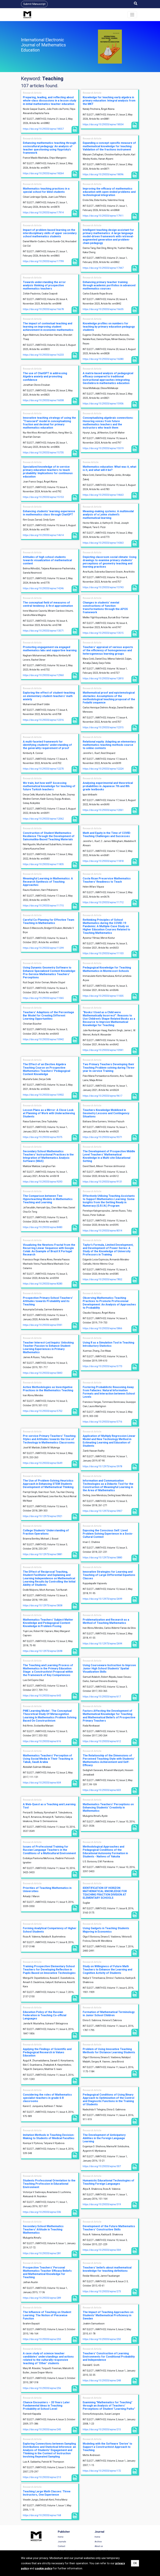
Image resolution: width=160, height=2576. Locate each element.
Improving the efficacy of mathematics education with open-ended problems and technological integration (109, 192)
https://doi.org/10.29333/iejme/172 (102, 2470)
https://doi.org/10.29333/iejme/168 (42, 2515)
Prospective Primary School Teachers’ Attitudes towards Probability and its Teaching (48, 1301)
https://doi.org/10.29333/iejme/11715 (43, 905)
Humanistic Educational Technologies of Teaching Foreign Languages (108, 2182)
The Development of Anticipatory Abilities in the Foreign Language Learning (104, 2138)
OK (135, 2563)
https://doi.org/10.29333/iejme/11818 (103, 861)
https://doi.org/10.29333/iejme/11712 (103, 902)
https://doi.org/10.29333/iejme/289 (42, 2298)
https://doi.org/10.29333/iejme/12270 (43, 768)
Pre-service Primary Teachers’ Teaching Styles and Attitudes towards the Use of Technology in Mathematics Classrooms (49, 1439)
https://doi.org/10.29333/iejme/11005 (103, 995)
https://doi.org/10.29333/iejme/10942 (43, 1039)
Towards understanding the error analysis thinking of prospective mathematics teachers (44, 285)
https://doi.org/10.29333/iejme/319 (102, 2204)
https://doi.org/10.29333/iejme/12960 (43, 675)
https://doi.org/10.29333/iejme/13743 (103, 587)
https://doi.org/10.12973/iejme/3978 (102, 1466)
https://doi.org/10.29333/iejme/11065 (43, 998)
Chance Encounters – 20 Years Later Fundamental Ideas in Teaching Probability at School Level (46, 2405)
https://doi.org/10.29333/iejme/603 (102, 1790)
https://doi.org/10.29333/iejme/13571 (43, 630)
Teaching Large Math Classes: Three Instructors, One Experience (47, 2493)
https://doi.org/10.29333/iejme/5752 (42, 1411)
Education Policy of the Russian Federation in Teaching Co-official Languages (44, 2015)
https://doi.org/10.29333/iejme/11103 (103, 953)
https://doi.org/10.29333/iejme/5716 (102, 1421)
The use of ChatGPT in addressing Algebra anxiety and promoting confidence (45, 376)
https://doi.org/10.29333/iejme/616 (42, 1741)
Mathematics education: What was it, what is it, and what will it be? (109, 468)
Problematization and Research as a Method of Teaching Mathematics (106, 1621)
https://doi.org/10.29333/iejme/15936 (103, 403)
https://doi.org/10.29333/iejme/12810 (103, 678)
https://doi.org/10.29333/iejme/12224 (103, 768)
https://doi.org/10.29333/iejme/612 (102, 1741)
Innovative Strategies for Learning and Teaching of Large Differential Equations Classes (109, 1575)
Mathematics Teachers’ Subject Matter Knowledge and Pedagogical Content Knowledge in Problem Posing (48, 1623)
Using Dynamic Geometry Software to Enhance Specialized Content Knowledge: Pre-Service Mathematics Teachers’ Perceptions (49, 972)
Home (55, 2537)
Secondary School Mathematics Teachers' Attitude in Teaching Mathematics (43, 2229)
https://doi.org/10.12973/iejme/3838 (42, 1605)
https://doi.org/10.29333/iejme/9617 (102, 1095)
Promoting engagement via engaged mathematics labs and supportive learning (50, 648)
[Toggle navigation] (132, 14)
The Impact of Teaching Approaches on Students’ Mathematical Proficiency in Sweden (108, 2315)
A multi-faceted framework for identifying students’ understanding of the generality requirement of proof (47, 745)
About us (87, 2546)
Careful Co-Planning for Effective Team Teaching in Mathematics (48, 921)
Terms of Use (121, 2537)
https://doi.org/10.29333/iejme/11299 (43, 948)
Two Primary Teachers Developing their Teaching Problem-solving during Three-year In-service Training (109, 1067)
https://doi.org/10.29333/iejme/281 (42, 2253)
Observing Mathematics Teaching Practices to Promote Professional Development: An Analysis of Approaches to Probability (109, 1302)
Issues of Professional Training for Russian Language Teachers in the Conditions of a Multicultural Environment (49, 1850)
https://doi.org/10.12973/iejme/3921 (42, 1516)
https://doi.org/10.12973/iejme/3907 (102, 1511)
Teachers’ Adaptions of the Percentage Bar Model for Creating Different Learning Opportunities (48, 1015)
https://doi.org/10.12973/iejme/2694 (102, 1643)
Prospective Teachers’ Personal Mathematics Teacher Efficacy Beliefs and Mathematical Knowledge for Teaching (47, 2272)
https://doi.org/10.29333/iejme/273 (102, 2291)
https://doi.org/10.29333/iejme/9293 (42, 1181)
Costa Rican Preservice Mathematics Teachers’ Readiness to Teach (107, 880)
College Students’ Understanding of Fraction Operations (46, 1532)
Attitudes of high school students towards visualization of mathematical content (47, 560)
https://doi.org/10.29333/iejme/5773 (102, 1366)
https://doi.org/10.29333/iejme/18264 (43, 173)
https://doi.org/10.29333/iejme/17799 (43, 261)
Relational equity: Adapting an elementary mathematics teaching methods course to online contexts (109, 745)
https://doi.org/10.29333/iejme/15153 (43, 497)
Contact (56, 2546)
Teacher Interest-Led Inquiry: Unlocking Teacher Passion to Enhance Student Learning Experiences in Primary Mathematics (48, 1347)
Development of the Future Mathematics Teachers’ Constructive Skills (109, 2228)
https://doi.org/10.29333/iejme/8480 (42, 1227)
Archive (87, 2542)
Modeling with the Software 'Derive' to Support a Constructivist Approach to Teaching (107, 2447)
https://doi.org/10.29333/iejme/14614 (43, 535)
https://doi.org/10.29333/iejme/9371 (102, 1137)
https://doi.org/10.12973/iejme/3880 (102, 1557)
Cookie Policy (121, 2546)
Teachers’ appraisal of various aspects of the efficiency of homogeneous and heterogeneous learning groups (108, 650)
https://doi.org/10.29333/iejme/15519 (103, 448)
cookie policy (43, 2568)
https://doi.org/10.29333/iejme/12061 (103, 810)
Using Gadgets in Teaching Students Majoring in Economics (106, 1930)
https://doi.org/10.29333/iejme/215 (102, 2429)
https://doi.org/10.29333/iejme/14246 (43, 588)
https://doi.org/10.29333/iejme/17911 (103, 215)
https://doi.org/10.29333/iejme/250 (102, 2339)
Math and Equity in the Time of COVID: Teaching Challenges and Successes (107, 834)
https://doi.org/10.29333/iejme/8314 (102, 1230)
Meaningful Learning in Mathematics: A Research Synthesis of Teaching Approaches (48, 882)
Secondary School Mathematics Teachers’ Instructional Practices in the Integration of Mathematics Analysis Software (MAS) (48, 1156)
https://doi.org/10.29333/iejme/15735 (43, 452)
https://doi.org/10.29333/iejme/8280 (42, 1283)
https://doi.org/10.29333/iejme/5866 (102, 1328)
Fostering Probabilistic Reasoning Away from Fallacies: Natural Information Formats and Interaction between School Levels (109, 1392)
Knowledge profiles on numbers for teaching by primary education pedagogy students (109, 326)
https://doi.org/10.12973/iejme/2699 (102, 1598)
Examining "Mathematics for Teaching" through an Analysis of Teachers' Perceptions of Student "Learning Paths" (109, 2405)
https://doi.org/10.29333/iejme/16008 (43, 400)
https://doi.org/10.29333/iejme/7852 (102, 1279)
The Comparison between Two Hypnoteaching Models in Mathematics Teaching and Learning (48, 1199)
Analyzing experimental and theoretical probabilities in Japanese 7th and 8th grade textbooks (108, 786)
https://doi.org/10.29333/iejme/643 (42, 1695)
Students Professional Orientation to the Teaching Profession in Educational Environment (49, 2184)
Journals (56, 2542)
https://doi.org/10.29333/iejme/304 (102, 2250)
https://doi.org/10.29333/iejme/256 (42, 2388)
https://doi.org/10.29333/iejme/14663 (103, 495)
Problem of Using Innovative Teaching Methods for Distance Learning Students (109, 2050)
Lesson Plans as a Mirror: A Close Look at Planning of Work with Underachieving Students (49, 1113)
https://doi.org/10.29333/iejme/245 (42, 2429)
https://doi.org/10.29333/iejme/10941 (103, 1050)
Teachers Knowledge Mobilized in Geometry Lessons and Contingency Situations (106, 1113)
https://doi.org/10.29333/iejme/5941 (42, 1325)
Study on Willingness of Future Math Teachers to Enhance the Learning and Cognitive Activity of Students (107, 1969)
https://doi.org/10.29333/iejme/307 (102, 2166)
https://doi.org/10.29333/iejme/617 (102, 1696)
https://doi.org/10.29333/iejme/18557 (43, 128)
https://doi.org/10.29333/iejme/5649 (42, 1463)
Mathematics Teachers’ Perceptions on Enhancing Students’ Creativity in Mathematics (108, 1807)
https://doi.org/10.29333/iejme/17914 (43, 212)
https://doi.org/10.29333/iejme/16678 (43, 309)
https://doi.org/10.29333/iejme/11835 (43, 864)
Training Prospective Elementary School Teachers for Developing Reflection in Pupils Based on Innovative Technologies (49, 1969)
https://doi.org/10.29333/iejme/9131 (102, 1181)
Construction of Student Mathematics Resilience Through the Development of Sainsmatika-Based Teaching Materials (48, 836)
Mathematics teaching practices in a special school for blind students (46, 190)
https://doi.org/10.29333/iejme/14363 (103, 542)
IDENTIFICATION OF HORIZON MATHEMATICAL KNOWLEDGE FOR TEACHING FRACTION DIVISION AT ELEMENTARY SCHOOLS (105, 1892)
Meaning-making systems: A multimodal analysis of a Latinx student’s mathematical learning (108, 514)
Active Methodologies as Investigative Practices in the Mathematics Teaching (48, 1388)
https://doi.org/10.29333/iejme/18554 (103, 124)
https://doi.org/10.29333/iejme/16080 (103, 359)
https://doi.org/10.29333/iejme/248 (102, 2380)
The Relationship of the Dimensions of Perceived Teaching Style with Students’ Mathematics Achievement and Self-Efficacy (109, 1760)
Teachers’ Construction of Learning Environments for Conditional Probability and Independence (109, 2356)
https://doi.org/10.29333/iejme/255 (42, 2339)
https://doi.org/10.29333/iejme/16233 (43, 354)
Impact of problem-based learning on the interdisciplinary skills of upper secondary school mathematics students (50, 233)
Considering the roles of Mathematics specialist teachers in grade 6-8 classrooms (47, 2098)
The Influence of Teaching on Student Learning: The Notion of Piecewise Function (47, 2315)
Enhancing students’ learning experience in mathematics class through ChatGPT (49, 513)
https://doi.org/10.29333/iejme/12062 (43, 818)
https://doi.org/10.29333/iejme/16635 (103, 309)
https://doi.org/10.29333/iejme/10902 (43, 1094)
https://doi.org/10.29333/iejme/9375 (42, 1137)
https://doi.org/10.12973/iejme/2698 (42, 1651)
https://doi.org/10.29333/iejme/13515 (103, 633)
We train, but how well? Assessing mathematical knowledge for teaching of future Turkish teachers (49, 786)
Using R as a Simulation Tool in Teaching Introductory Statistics (108, 1344)
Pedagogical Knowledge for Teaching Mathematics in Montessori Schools (107, 969)
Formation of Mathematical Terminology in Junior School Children (109, 2013)
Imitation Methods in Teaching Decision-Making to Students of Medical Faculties (48, 2136)
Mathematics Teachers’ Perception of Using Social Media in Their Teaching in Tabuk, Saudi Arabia (48, 1759)
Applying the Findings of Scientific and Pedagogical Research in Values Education (47, 2052)
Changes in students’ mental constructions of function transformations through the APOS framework (105, 607)
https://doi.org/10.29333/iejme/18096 (103, 174)
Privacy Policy (121, 2542)
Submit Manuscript (34, 4)
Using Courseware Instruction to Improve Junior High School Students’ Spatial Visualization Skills (109, 1668)
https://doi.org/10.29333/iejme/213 (42, 2477)
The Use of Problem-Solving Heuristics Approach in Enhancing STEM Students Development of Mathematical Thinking (48, 1484)
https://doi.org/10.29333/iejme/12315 (103, 727)
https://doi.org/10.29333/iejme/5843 (42, 1373)
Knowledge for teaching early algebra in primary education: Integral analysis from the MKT (109, 100)
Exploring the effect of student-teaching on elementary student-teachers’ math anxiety (49, 696)
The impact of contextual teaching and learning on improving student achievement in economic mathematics (48, 326)
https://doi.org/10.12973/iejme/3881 (42, 1554)
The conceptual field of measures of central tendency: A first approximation (48, 604)
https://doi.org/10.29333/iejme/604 (42, 1782)
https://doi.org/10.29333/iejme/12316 (43, 720)
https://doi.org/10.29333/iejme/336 (42, 2212)
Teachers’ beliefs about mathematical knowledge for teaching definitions (107, 2269)
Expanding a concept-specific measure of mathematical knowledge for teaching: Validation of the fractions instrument (109, 146)
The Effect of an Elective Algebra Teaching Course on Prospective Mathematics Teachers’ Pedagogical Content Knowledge (46, 1069)
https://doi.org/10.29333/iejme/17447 (103, 268)
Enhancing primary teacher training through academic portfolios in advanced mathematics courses (109, 285)
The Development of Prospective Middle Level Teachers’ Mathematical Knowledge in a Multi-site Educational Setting (109, 1156)
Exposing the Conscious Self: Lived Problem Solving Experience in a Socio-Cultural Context (108, 1533)
